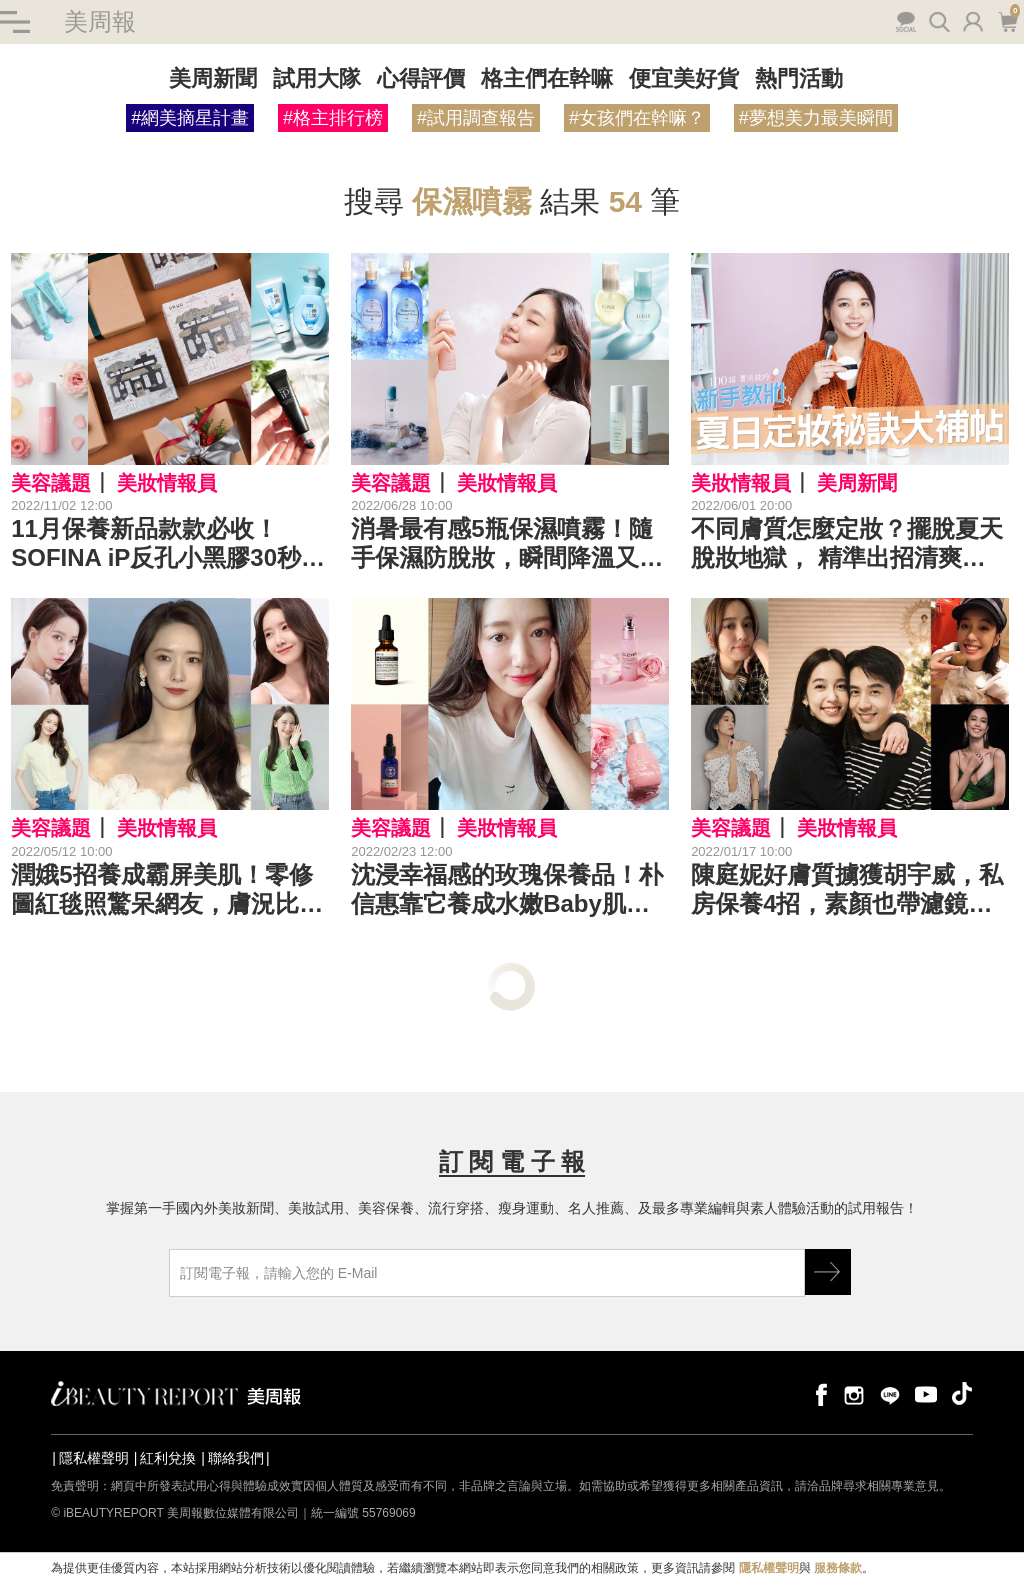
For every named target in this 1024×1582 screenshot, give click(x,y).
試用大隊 (317, 78)
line (890, 1393)
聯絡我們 (236, 1458)
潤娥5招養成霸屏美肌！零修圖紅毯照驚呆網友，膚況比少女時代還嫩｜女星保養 (167, 890)
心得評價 (421, 78)
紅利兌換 (168, 1458)
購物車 (1007, 20)
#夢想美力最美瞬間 (816, 118)
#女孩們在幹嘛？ (637, 118)
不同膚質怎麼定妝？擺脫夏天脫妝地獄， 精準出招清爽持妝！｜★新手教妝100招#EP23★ (847, 544)
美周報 (100, 21)
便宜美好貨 (684, 78)
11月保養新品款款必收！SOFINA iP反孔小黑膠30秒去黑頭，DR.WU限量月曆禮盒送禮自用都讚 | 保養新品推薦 (168, 544)
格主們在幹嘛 (547, 78)
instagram (854, 1393)
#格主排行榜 (333, 118)
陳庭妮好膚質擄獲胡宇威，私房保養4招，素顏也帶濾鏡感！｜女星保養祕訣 (847, 890)
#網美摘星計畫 (190, 118)
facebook (818, 1393)
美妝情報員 (167, 483)
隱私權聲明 (94, 1458)
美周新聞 (213, 78)
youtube (926, 1393)
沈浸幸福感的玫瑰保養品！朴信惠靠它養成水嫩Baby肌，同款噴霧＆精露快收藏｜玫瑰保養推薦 (507, 890)
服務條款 (838, 1568)
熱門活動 (799, 78)
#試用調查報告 (476, 118)
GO (828, 1272)
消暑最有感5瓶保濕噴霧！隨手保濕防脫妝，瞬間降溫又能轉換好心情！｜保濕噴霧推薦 (507, 544)
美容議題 (51, 483)
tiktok (962, 1393)
